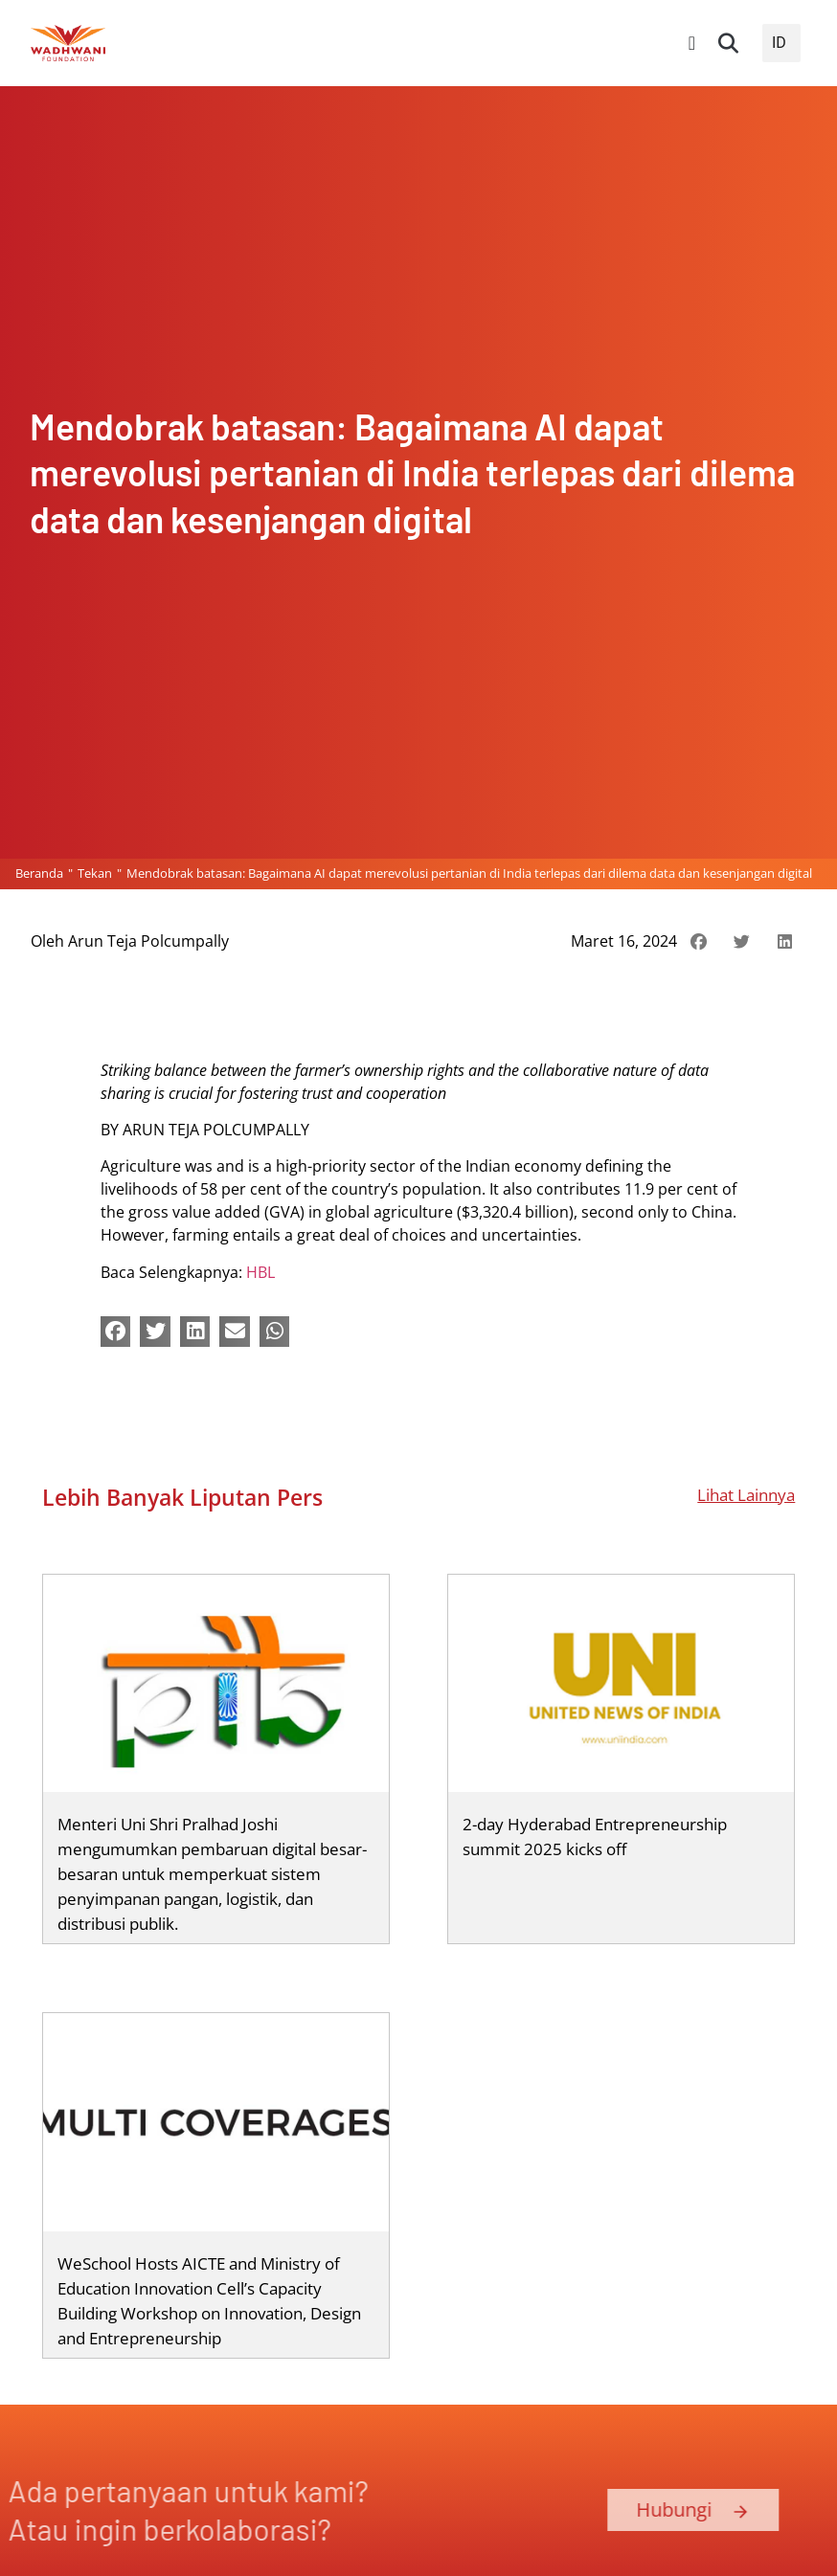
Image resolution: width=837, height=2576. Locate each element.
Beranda (39, 873)
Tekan (95, 873)
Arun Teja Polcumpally (148, 941)
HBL (260, 1272)
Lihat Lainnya (746, 1494)
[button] (728, 43)
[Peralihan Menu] (692, 43)
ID (779, 43)
